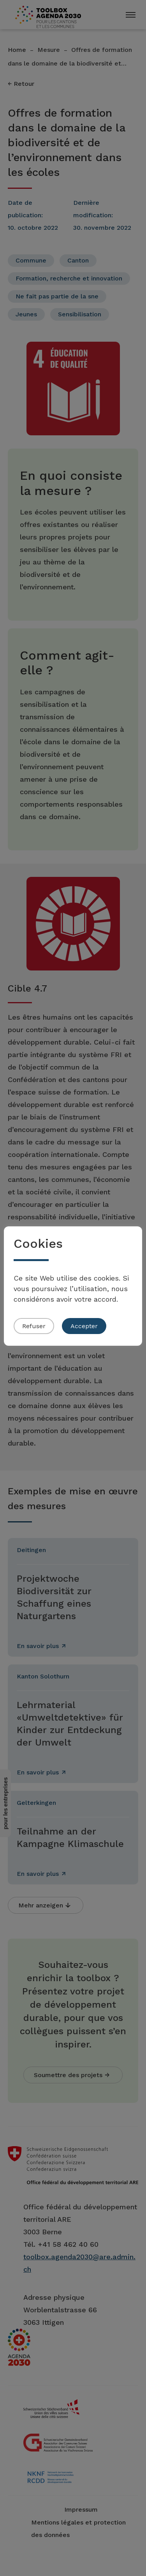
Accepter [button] (84, 1326)
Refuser (34, 1326)
